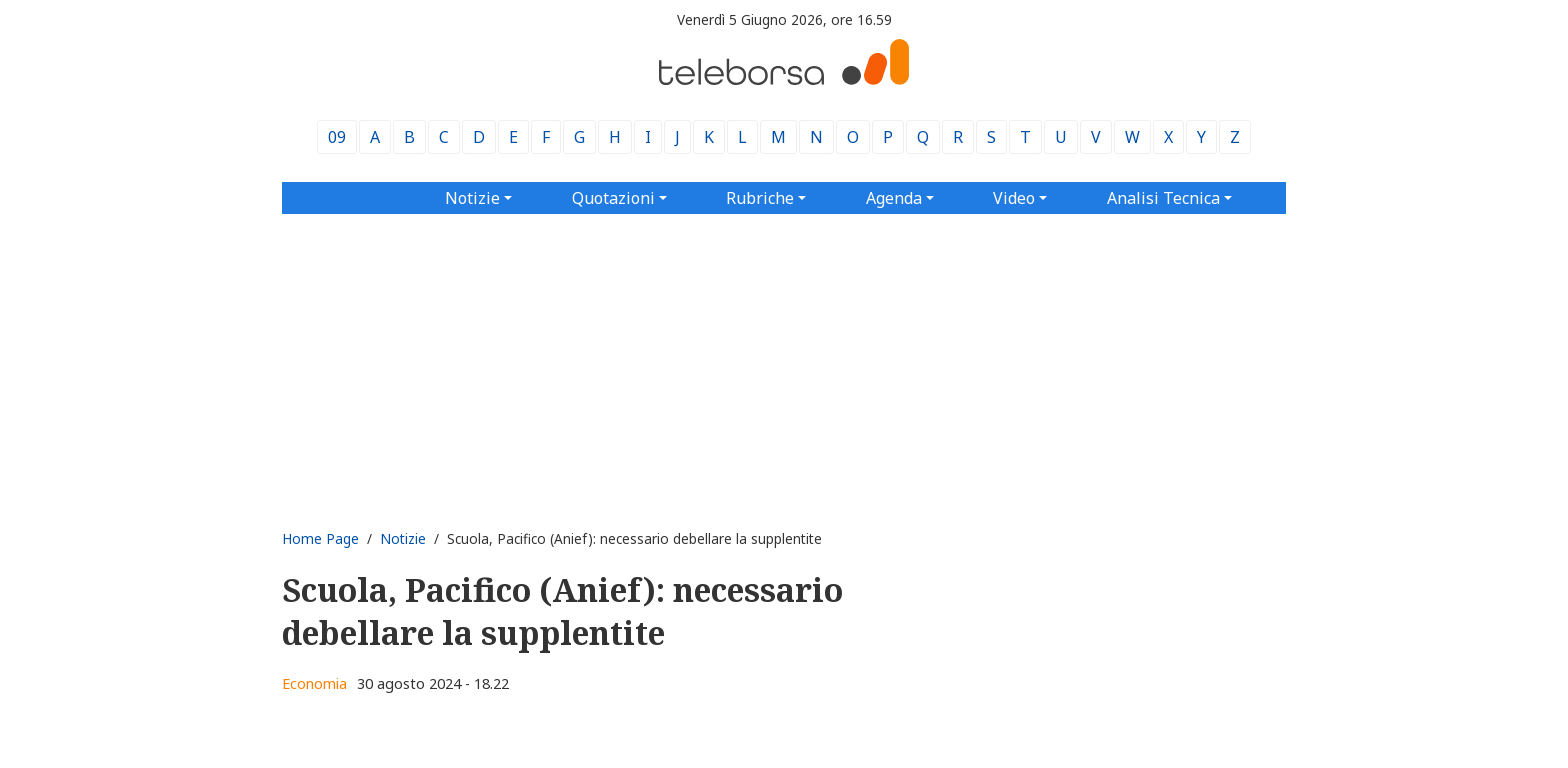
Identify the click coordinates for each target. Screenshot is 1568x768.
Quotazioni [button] (613, 198)
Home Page (320, 538)
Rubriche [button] (760, 198)
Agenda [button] (894, 198)
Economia (314, 683)
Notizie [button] (472, 198)
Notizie (403, 538)
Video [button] (1014, 198)
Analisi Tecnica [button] (1163, 198)
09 (337, 137)
